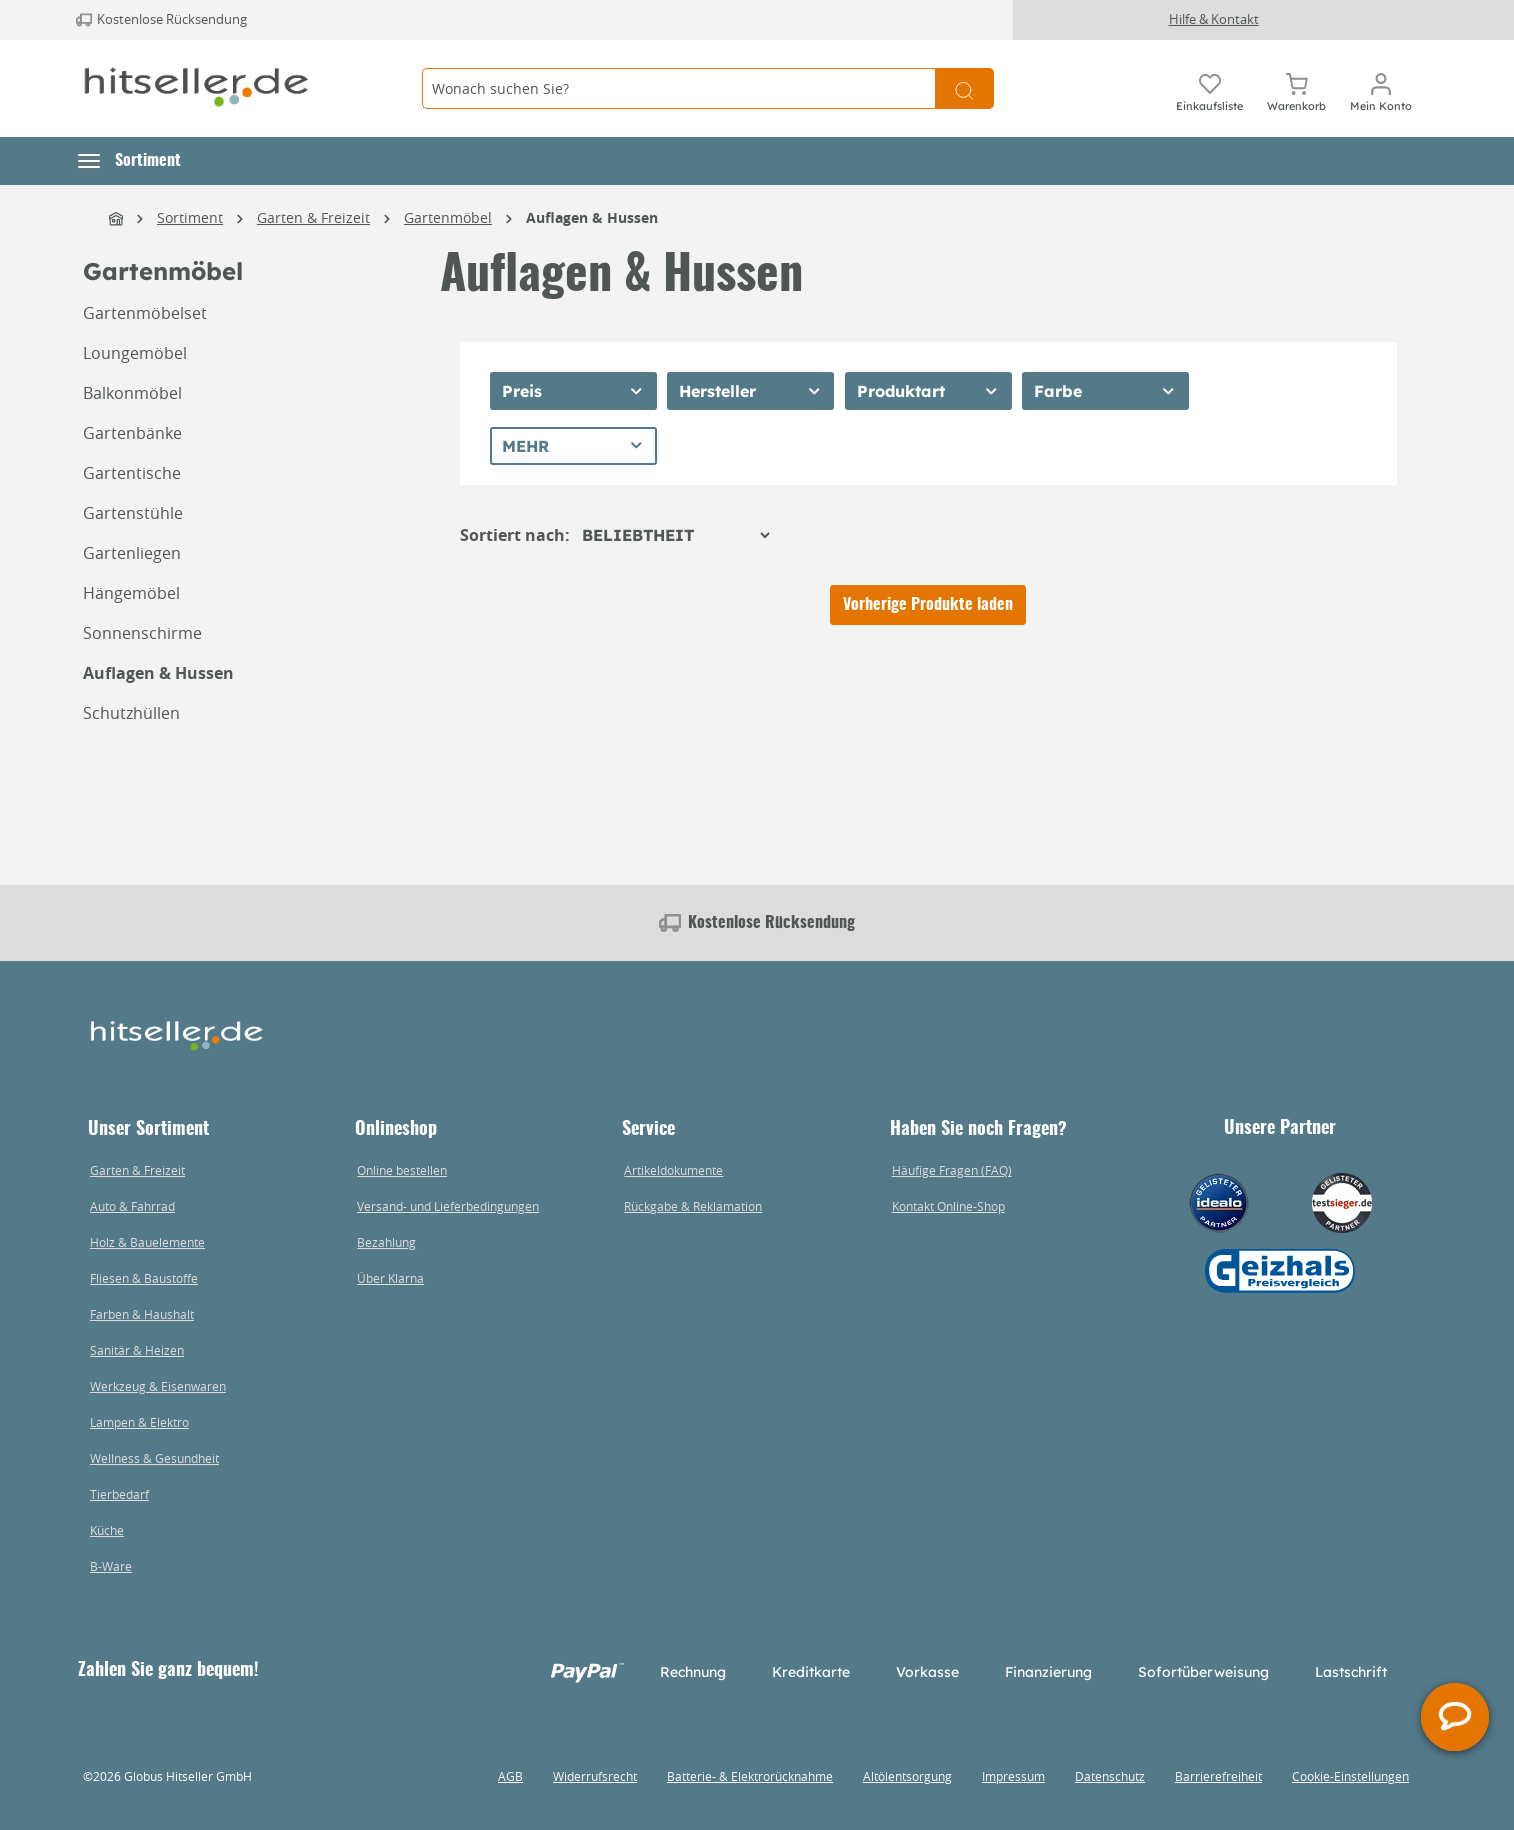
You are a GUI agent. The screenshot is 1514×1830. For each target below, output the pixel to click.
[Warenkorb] (1296, 89)
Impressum (1013, 1776)
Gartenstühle (133, 513)
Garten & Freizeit (137, 1170)
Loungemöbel (135, 353)
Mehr (525, 446)
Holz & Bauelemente (147, 1242)
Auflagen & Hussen (158, 673)
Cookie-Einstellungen (1350, 1776)
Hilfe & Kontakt (1214, 19)
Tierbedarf (119, 1494)
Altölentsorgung (907, 1776)
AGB (510, 1776)
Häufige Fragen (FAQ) (952, 1170)
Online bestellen (402, 1170)
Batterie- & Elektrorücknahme (750, 1776)
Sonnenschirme (142, 633)
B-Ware (111, 1566)
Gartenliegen (132, 553)
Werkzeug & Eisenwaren (158, 1386)
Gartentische (132, 473)
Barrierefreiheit (1218, 1776)
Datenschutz (1110, 1776)
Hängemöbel (131, 593)
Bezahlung (386, 1242)
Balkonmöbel (132, 393)
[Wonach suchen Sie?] (678, 88)
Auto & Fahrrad (132, 1206)
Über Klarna (390, 1278)
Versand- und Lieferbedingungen (448, 1206)
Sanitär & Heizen (137, 1350)
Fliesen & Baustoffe (144, 1278)
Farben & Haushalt (142, 1314)
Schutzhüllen (131, 713)
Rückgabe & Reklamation (693, 1206)
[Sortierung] (675, 535)
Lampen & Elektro (139, 1422)
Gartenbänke (132, 433)
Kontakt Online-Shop (948, 1206)
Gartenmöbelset (145, 313)
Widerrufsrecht (595, 1776)
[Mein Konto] (1381, 89)
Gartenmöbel (163, 271)
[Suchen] (964, 88)
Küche (107, 1530)
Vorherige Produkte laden (928, 605)
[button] (129, 161)
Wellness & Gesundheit (154, 1458)
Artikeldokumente (673, 1170)
